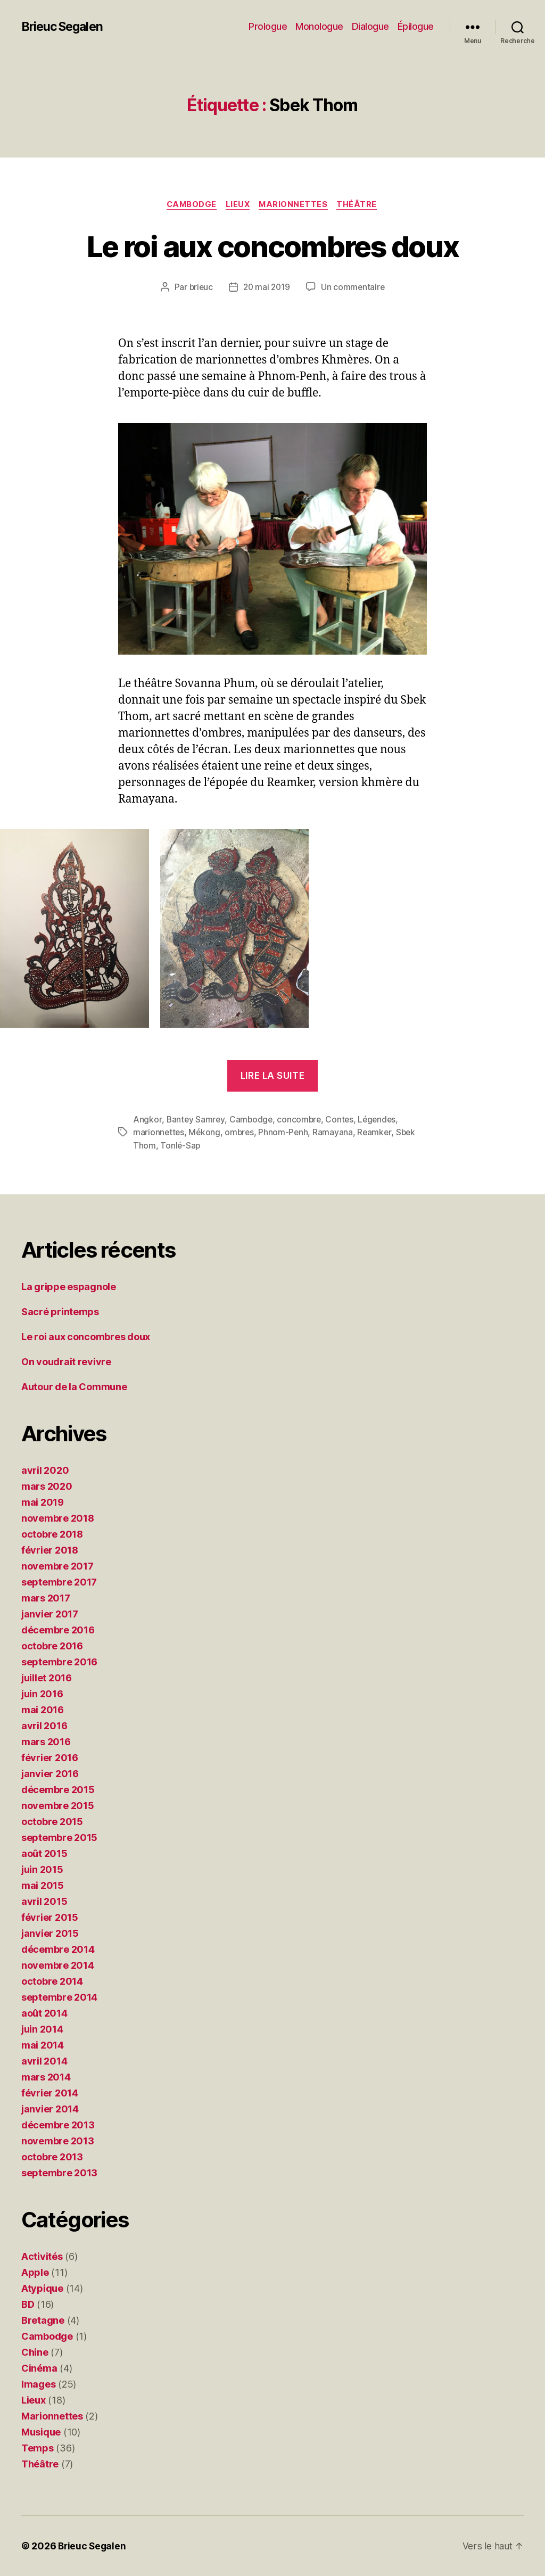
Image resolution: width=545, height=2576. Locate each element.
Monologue (319, 26)
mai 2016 (42, 1709)
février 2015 (49, 1917)
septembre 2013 (59, 2172)
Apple (35, 2272)
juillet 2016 (46, 1677)
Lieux (238, 205)
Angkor (147, 1119)
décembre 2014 (58, 1949)
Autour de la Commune (74, 1386)
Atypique (42, 2288)
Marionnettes (296, 205)
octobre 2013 (52, 2156)
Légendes (380, 1119)
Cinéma (39, 2368)
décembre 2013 (58, 2125)
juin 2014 (42, 2029)
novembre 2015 (57, 1805)
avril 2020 (45, 1470)
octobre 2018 (52, 1534)
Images (38, 2384)
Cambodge (188, 205)
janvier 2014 (50, 2109)
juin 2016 (42, 1693)
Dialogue (370, 26)
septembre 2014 (59, 1997)
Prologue (268, 26)
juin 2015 (42, 1869)
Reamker (377, 1132)
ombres (241, 1132)
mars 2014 (46, 2077)
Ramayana (336, 1132)
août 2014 (44, 2013)
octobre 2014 (52, 1981)
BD (27, 2304)
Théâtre (361, 205)
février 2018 (49, 1550)
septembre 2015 (59, 1837)
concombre (301, 1119)
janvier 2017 (49, 1614)
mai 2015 (42, 1885)
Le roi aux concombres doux (273, 245)
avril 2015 (44, 1901)
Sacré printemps (60, 1311)
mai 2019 (42, 1502)
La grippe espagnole (68, 1286)
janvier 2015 (50, 1933)
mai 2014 (42, 2045)
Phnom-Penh (286, 1132)
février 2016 (49, 1757)
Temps (37, 2448)
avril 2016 (44, 1725)
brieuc (199, 288)
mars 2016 (46, 1741)
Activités (42, 2256)
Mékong (205, 1132)
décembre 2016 (58, 1630)
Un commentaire (354, 288)
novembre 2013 (57, 2140)
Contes (342, 1119)
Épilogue (416, 26)
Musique (41, 2432)
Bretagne (42, 2320)
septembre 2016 (59, 1661)
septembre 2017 (59, 1582)
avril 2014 (44, 2061)
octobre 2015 (52, 1821)
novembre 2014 (57, 1965)
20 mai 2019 (266, 288)
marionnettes (159, 1132)
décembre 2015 (58, 1789)
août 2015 (44, 1853)
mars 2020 (46, 1486)
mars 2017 (45, 1598)
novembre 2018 (57, 1518)
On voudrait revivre (66, 1361)
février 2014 (49, 2093)
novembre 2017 (57, 1566)
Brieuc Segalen (64, 26)
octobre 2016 (52, 1646)
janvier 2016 (50, 1773)
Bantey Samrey (196, 1119)
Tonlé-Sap (180, 1145)
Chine (34, 2352)
